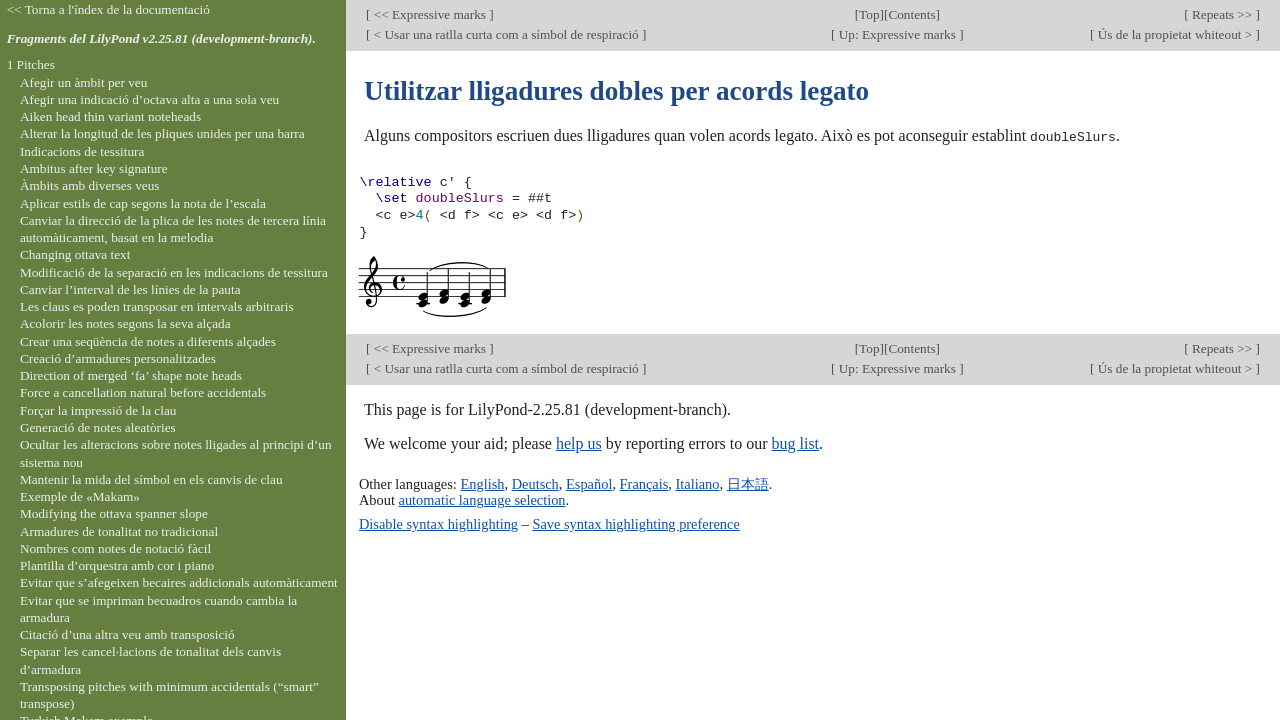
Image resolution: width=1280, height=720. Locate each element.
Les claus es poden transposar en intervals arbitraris (157, 306)
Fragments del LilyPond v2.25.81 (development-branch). (161, 38)
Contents (911, 14)
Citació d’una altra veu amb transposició (127, 634)
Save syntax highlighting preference (635, 523)
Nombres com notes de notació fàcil (115, 548)
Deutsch (535, 484)
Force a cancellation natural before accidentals (143, 392)
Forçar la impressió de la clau (98, 410)
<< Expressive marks (429, 14)
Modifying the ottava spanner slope (114, 513)
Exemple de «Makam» (80, 496)
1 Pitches (31, 64)
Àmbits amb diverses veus (90, 185)
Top (869, 14)
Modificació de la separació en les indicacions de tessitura (174, 272)
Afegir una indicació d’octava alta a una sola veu (149, 99)
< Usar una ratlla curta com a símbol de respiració (506, 34)
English (482, 484)
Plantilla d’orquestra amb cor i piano (117, 565)
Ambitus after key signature (94, 168)
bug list (795, 442)
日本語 (748, 484)
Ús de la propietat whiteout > (1174, 34)
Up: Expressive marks (897, 34)
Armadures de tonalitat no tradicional (119, 531)
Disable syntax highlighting (438, 523)
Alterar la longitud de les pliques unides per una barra (162, 133)
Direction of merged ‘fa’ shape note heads (131, 375)
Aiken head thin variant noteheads (110, 116)
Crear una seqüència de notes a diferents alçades (148, 341)
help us (579, 442)
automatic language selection (482, 500)
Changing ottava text (75, 254)
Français (644, 484)
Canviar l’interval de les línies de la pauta (130, 289)
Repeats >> (1222, 14)
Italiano (698, 484)
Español (589, 484)
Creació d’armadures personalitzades (118, 358)
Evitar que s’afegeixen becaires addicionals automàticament (179, 582)
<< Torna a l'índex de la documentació (108, 9)
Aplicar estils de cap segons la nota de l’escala (143, 203)
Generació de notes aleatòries (98, 427)
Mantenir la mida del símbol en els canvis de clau (151, 479)
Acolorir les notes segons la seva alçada (125, 323)
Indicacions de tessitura (82, 151)
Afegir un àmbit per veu (83, 82)
